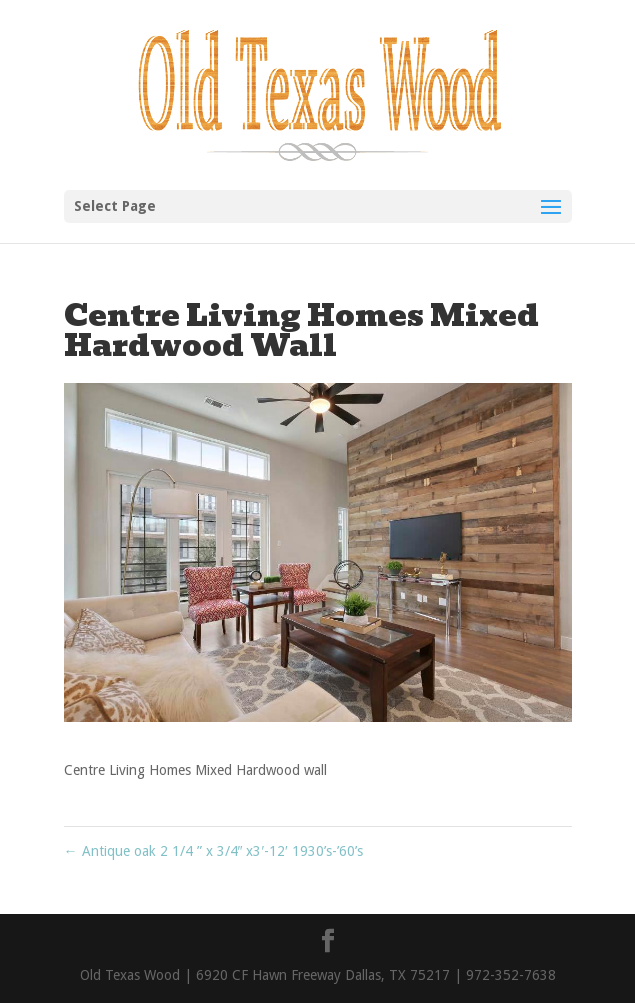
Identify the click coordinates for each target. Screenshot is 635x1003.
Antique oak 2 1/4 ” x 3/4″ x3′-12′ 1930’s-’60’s (213, 851)
